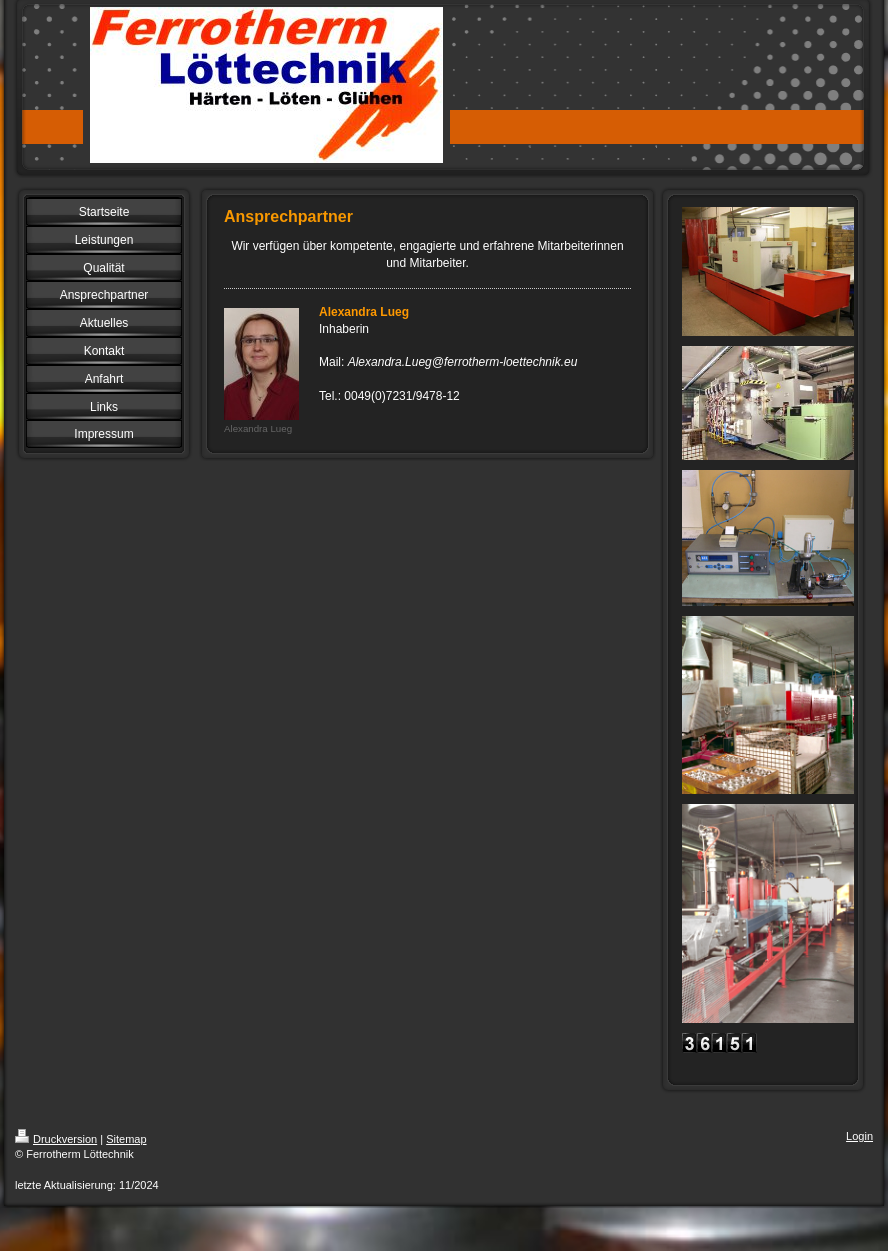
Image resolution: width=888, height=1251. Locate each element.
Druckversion (56, 1139)
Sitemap (126, 1139)
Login (859, 1136)
